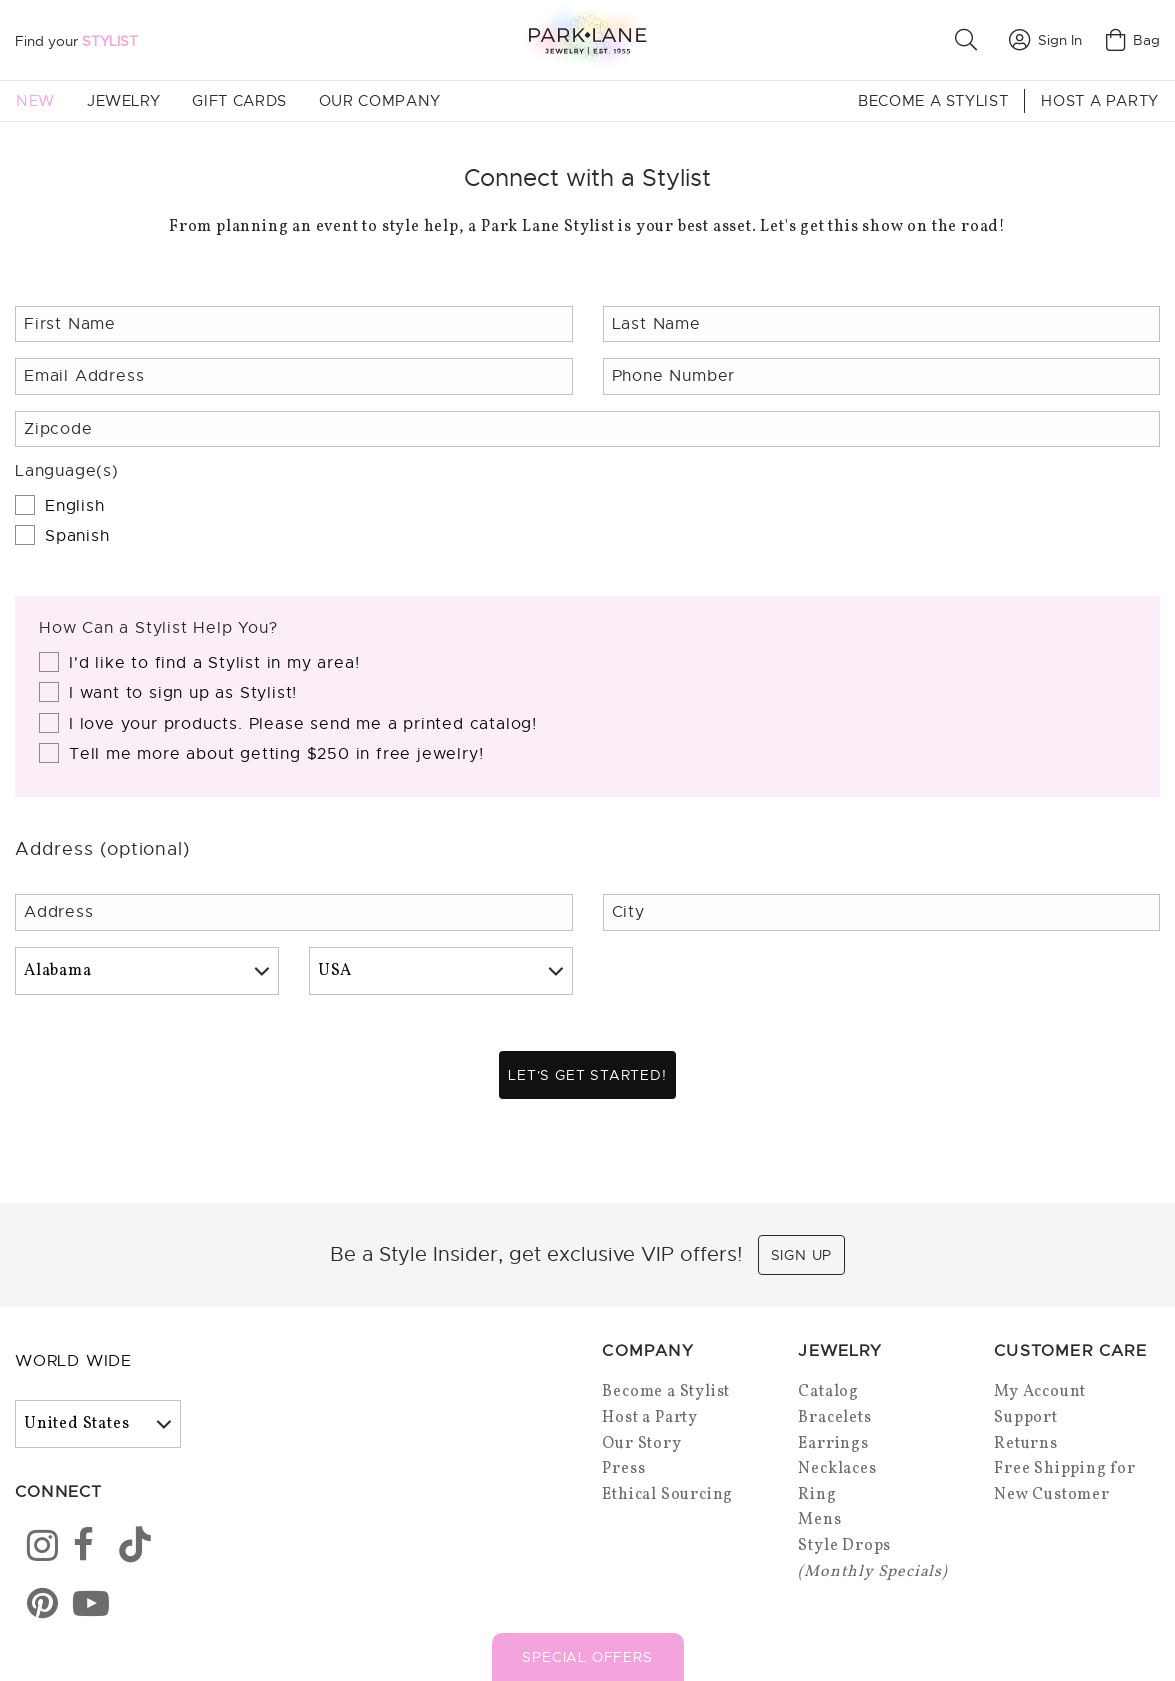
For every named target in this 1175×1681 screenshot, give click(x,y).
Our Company (380, 101)
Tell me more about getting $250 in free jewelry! (276, 754)
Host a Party (1100, 101)
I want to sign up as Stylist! (183, 693)
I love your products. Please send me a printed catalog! (303, 724)
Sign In (1045, 40)
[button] (970, 40)
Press (623, 1473)
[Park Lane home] (587, 39)
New (35, 101)
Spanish (77, 536)
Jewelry (123, 101)
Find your (76, 41)
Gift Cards (239, 101)
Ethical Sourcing (667, 1499)
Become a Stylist (933, 101)
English (75, 506)
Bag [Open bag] (1133, 40)
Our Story (641, 1448)
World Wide (73, 1365)
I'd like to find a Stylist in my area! (214, 663)
